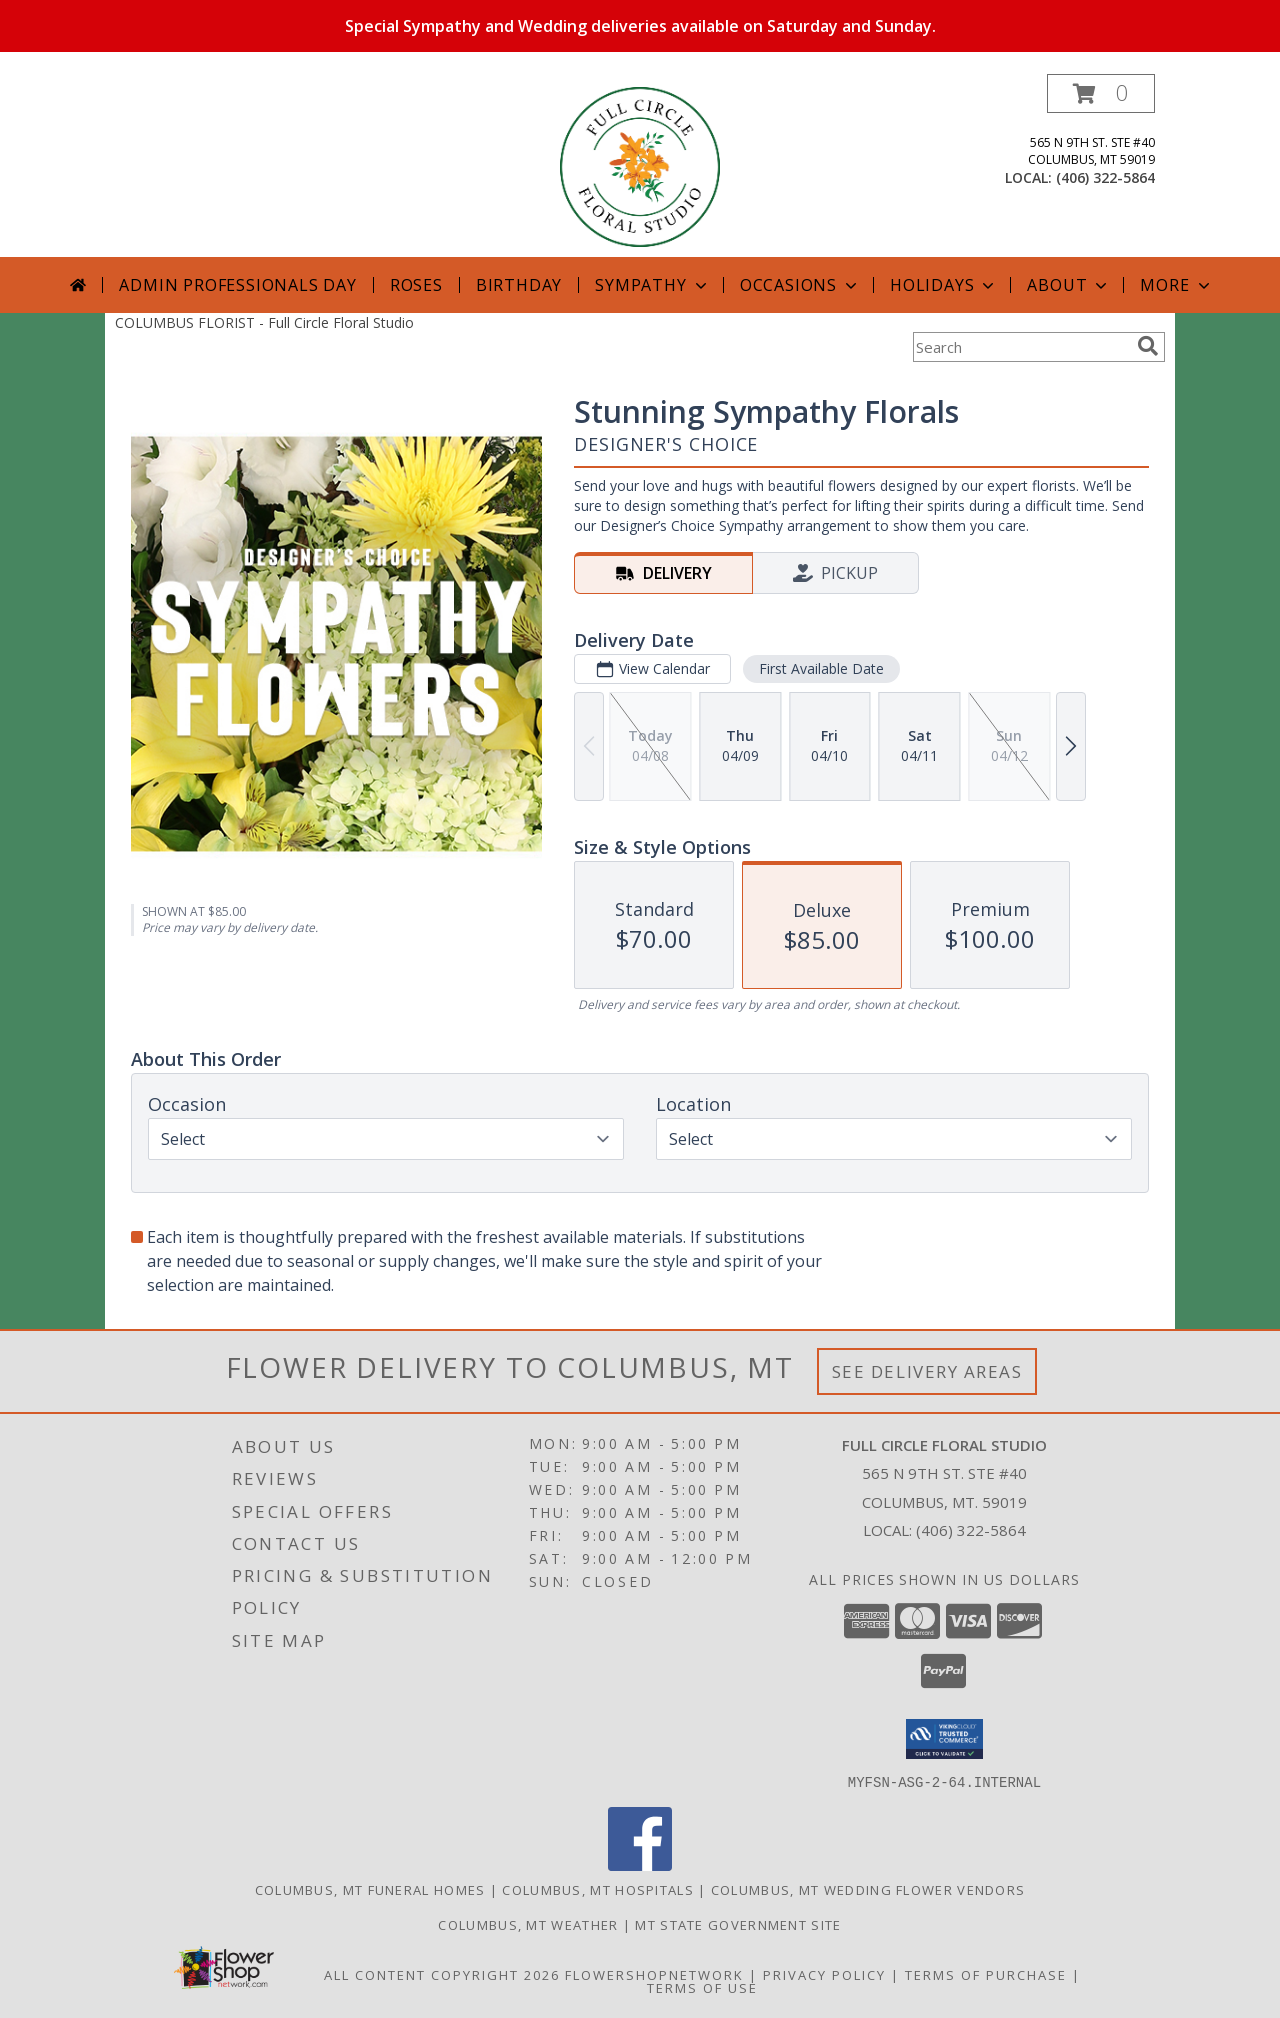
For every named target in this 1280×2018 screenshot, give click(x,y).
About (1069, 285)
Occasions (800, 285)
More (1176, 285)
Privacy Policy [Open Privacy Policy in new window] (824, 1974)
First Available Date (821, 668)
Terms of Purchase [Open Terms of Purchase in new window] (986, 1974)
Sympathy (652, 285)
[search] (1148, 346)
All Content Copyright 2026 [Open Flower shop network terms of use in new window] (442, 1974)
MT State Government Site (738, 1924)
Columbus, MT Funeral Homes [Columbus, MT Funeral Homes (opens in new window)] (370, 1889)
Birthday (519, 285)
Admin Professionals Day (237, 285)
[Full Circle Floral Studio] (640, 165)
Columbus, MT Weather (528, 1924)
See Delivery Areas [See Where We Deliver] (927, 1371)
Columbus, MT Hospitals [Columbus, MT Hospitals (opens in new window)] (598, 1889)
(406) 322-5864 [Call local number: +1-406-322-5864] (1105, 177)
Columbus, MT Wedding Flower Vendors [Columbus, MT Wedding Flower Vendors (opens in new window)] (868, 1889)
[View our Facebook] (640, 1864)
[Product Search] (1021, 347)
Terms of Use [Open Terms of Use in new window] (702, 1987)
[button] (1101, 93)
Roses (416, 285)
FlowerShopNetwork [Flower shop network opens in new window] (654, 1974)
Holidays (944, 285)
